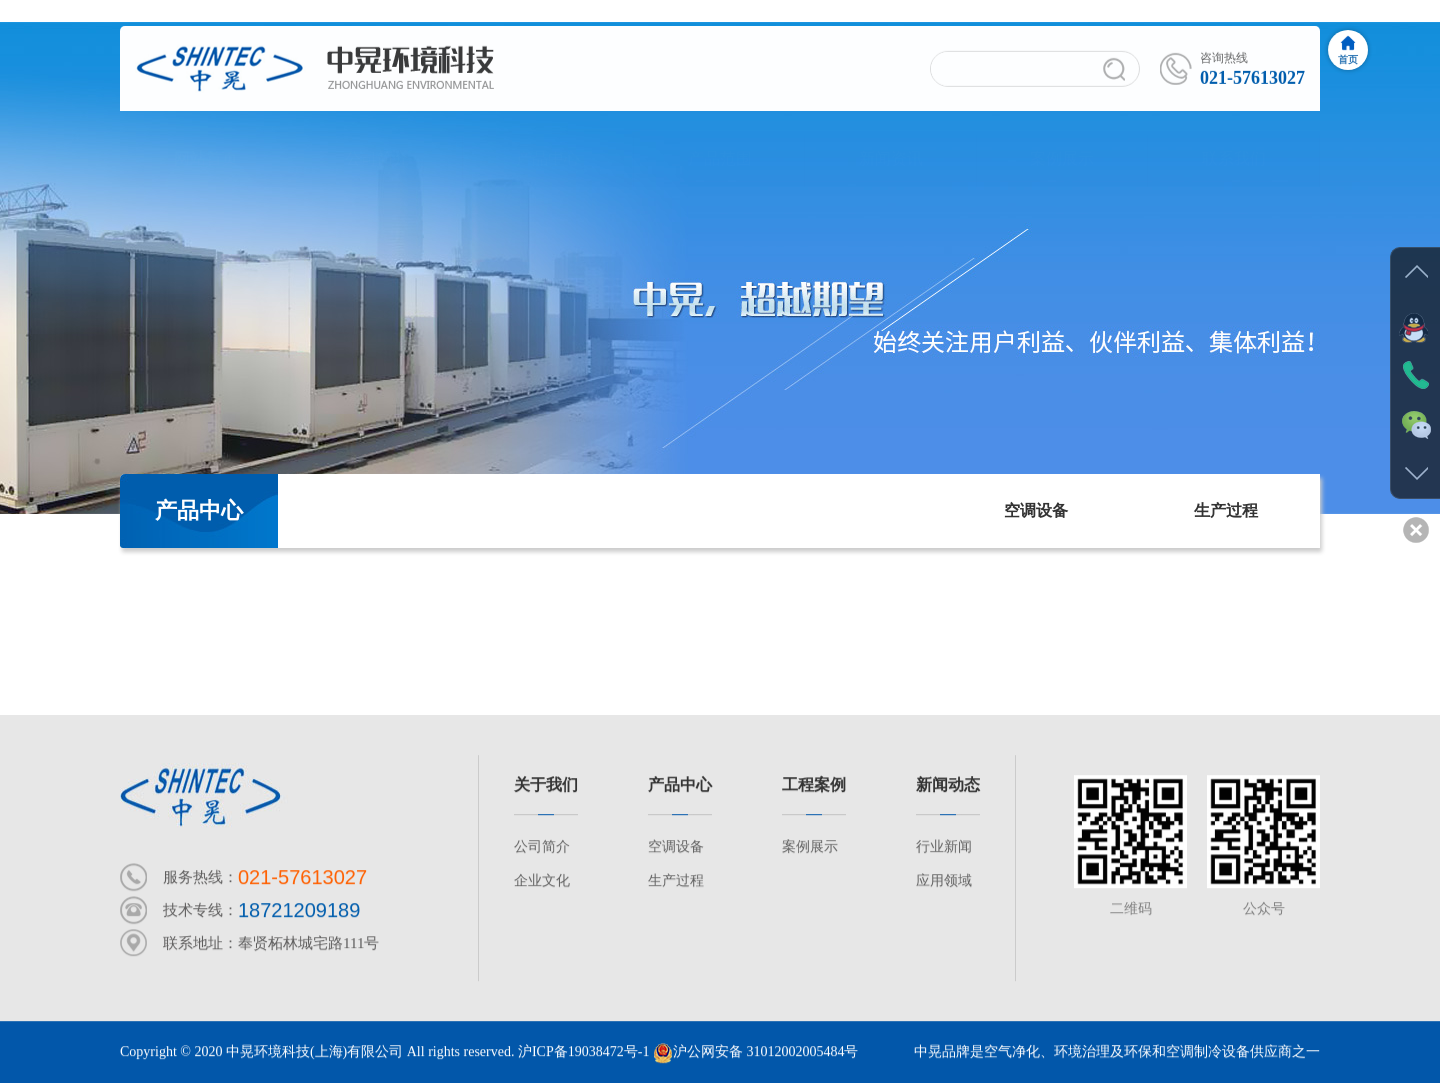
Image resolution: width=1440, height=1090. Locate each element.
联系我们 (1234, 139)
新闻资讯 (891, 139)
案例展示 (1062, 139)
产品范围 (720, 139)
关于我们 (546, 785)
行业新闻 (944, 847)
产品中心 (548, 139)
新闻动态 (948, 785)
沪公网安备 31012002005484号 (756, 1052)
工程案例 (814, 785)
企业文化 (542, 881)
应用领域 (944, 881)
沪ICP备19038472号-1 (583, 1052)
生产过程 (1226, 510)
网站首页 (206, 139)
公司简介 (377, 139)
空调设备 (1036, 510)
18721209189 (299, 911)
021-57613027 (302, 878)
